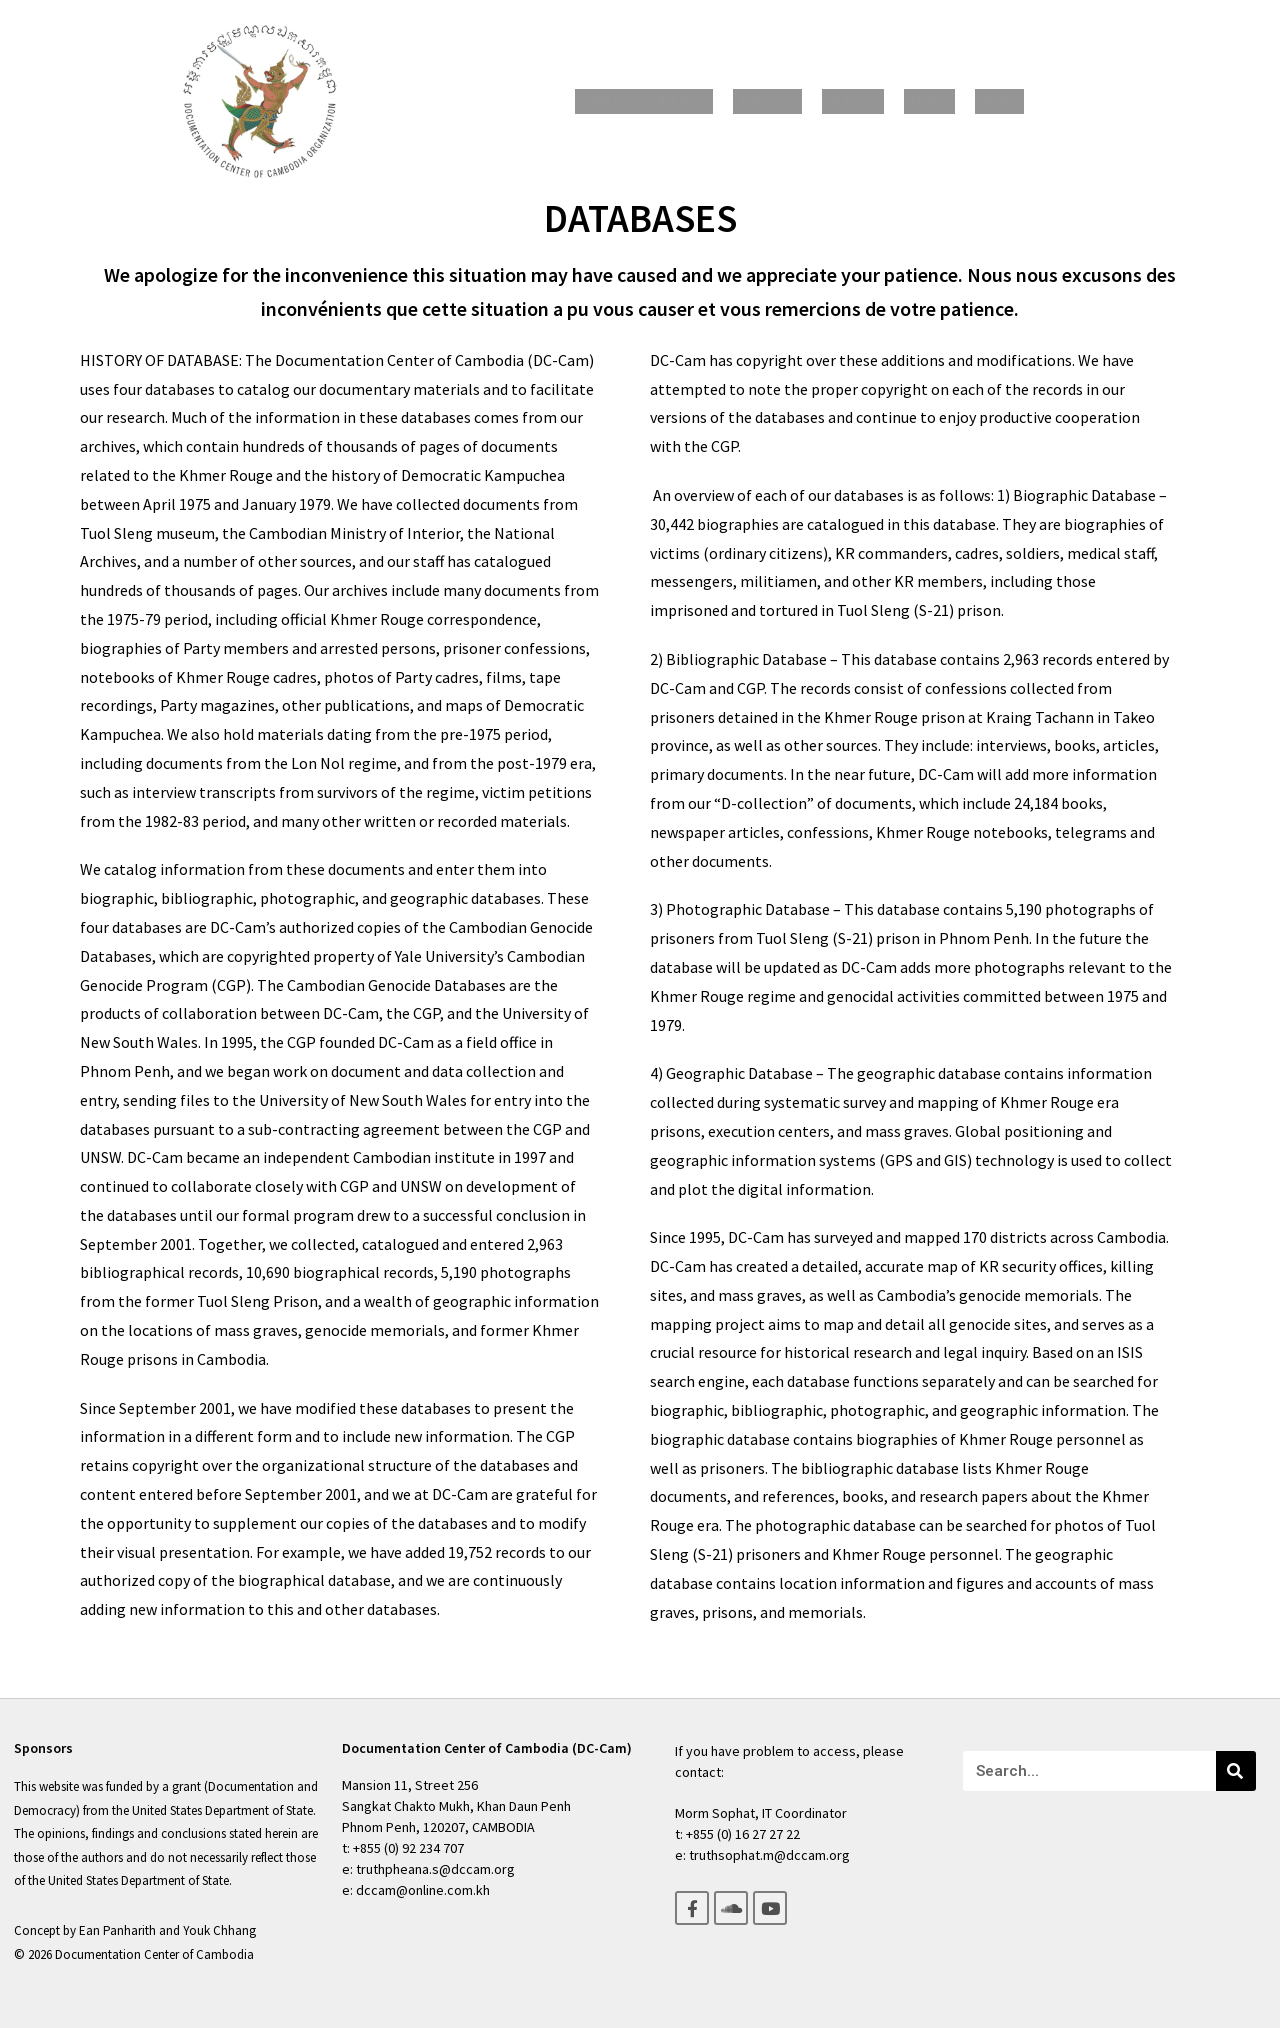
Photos (782, 101)
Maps (977, 101)
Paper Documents (669, 101)
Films (919, 101)
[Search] (1236, 1771)
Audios (855, 101)
